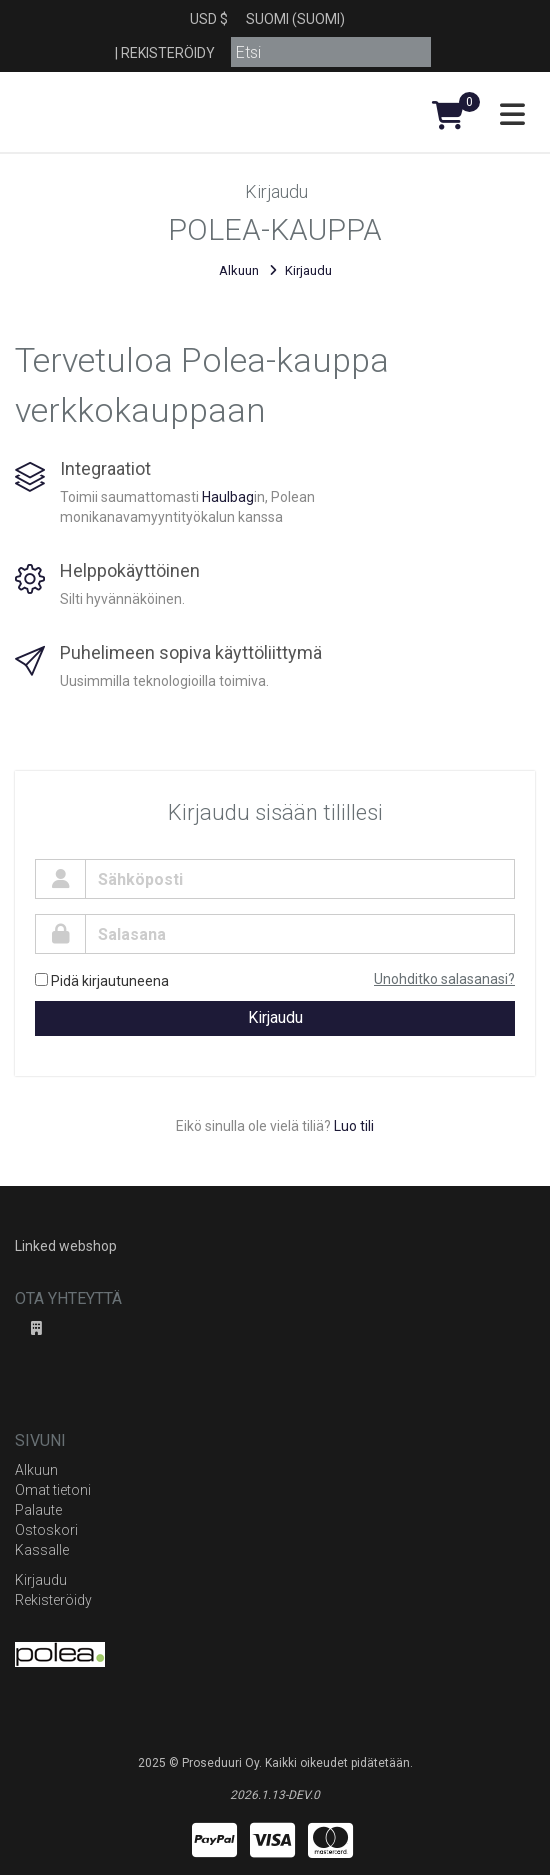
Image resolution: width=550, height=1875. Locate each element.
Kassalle (42, 1550)
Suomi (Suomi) (295, 19)
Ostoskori (46, 1530)
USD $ (209, 19)
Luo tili (354, 1126)
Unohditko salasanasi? (444, 979)
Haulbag (228, 497)
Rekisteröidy (168, 53)
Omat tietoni (53, 1490)
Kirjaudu (275, 1017)
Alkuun (239, 270)
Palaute (38, 1510)
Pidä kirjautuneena (102, 981)
